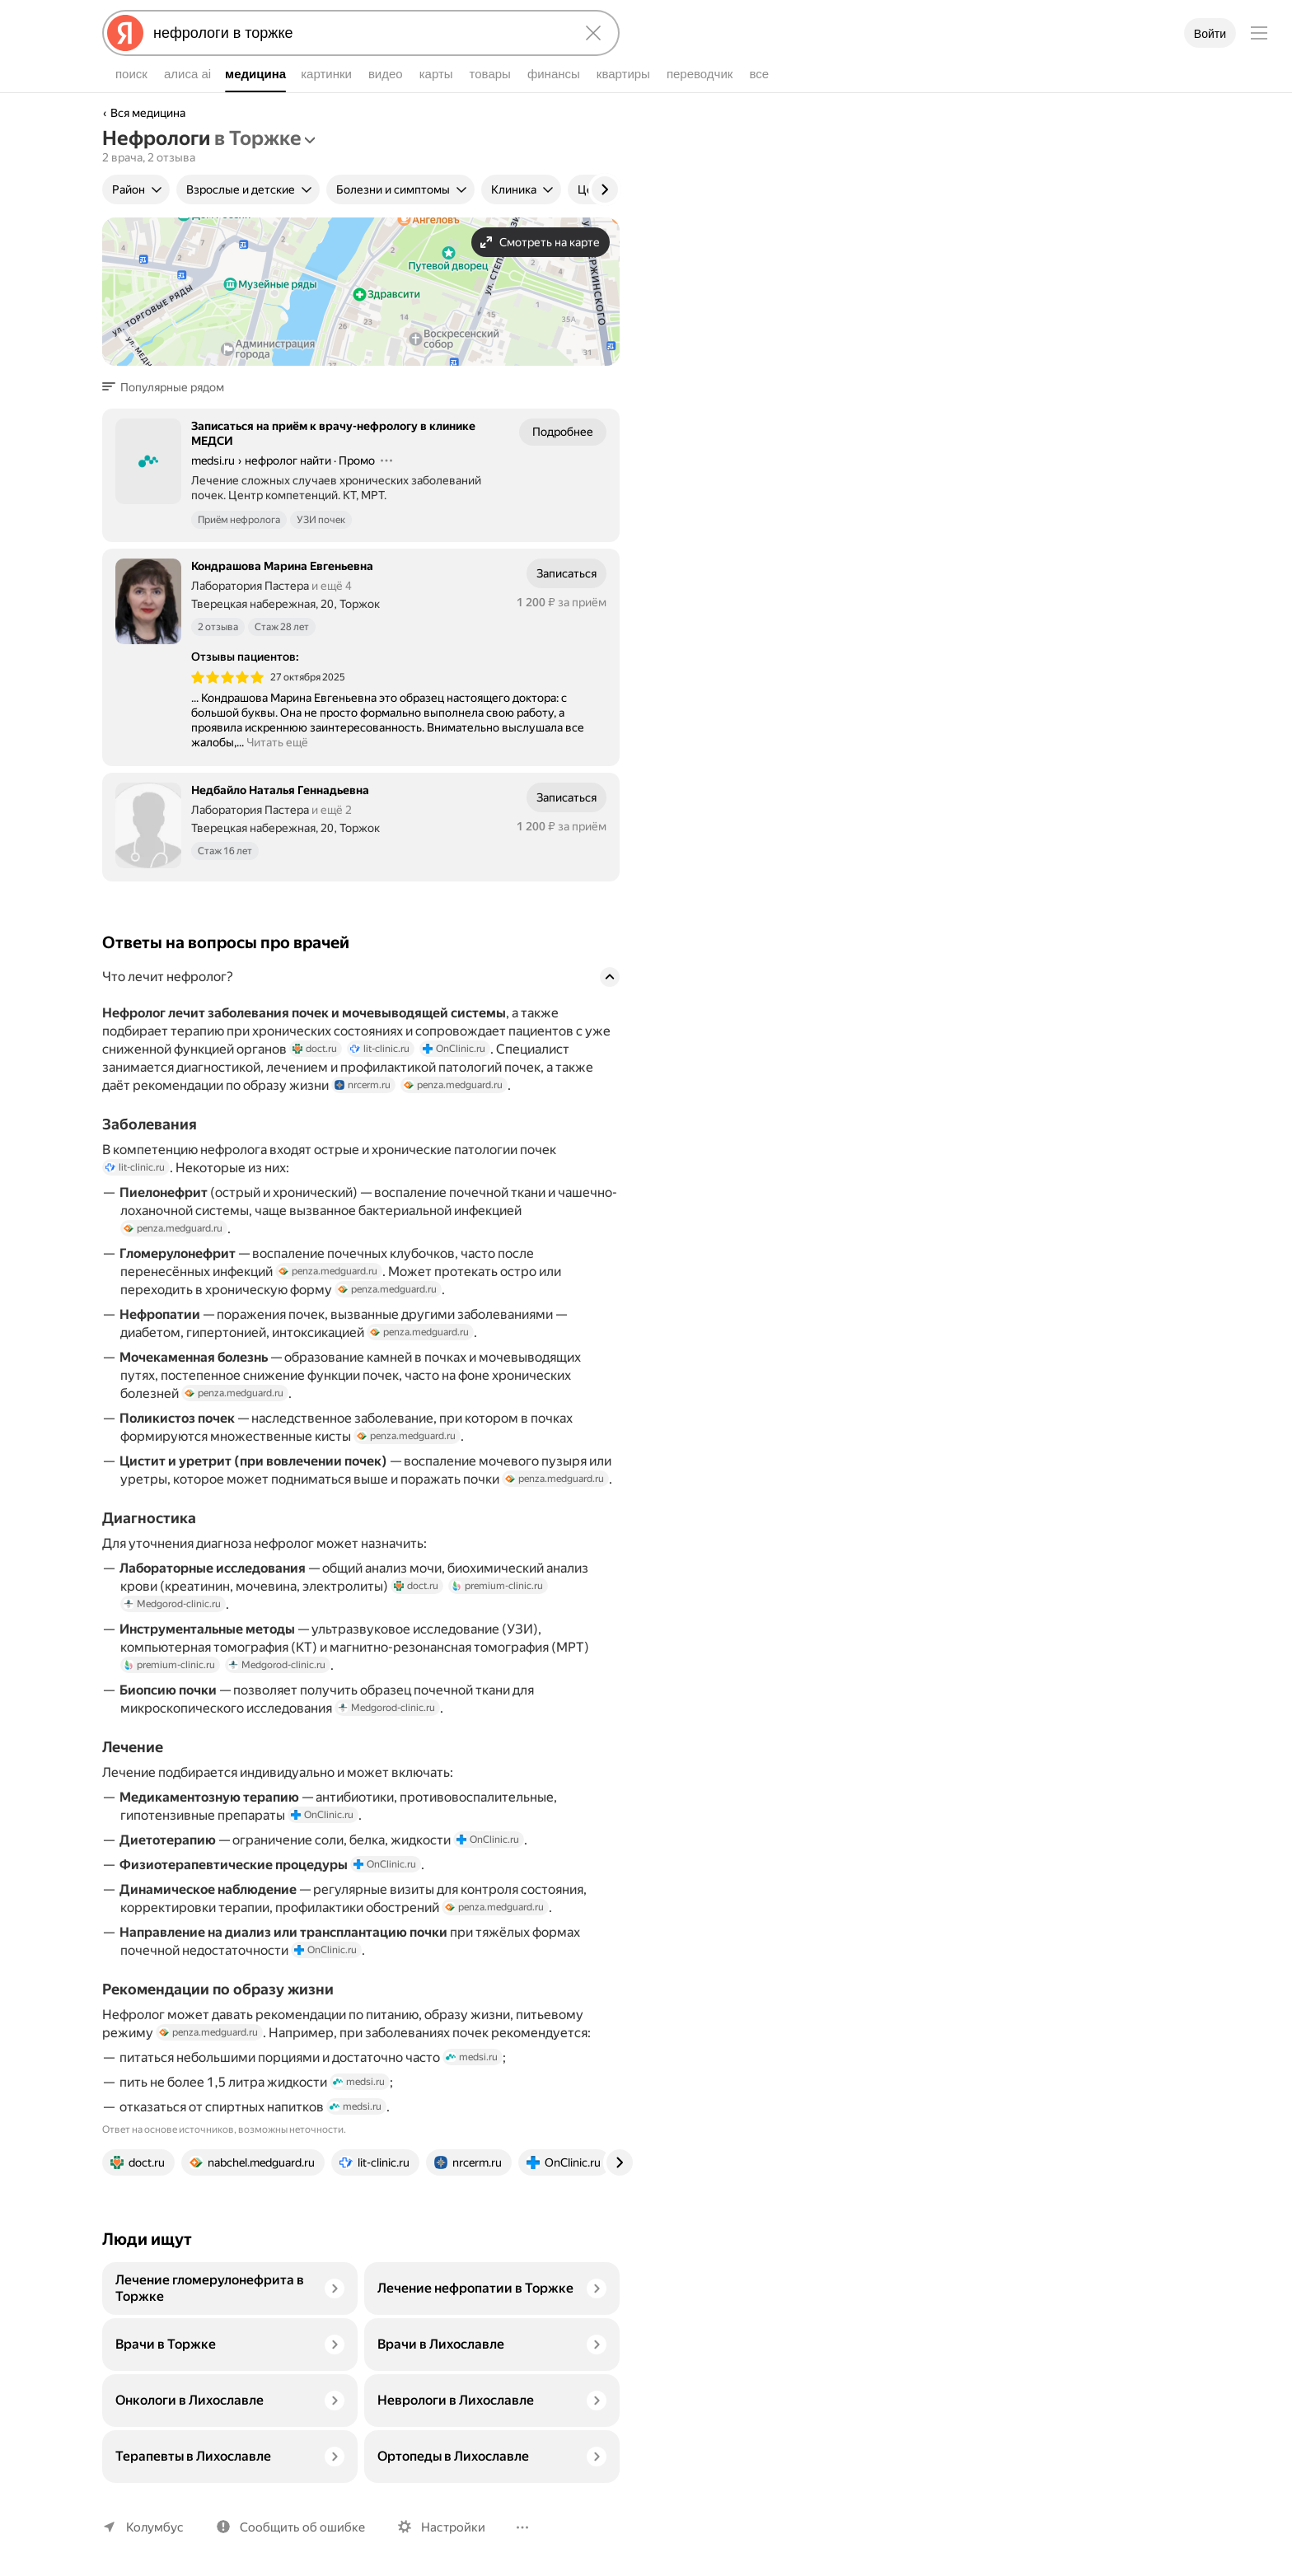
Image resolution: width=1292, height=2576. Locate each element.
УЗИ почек (321, 520)
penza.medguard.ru (453, 1085)
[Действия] (386, 460)
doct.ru (315, 1048)
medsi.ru (472, 2057)
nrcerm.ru (363, 1085)
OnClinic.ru (454, 1048)
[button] (168, 387)
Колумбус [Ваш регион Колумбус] (155, 2527)
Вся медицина (147, 112)
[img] (227, 677)
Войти (1210, 33)
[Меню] (1259, 32)
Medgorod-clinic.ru (172, 1604)
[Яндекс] (125, 33)
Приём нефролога (239, 520)
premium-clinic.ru (497, 1586)
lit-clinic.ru (380, 1048)
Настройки (453, 2527)
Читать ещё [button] (277, 742)
